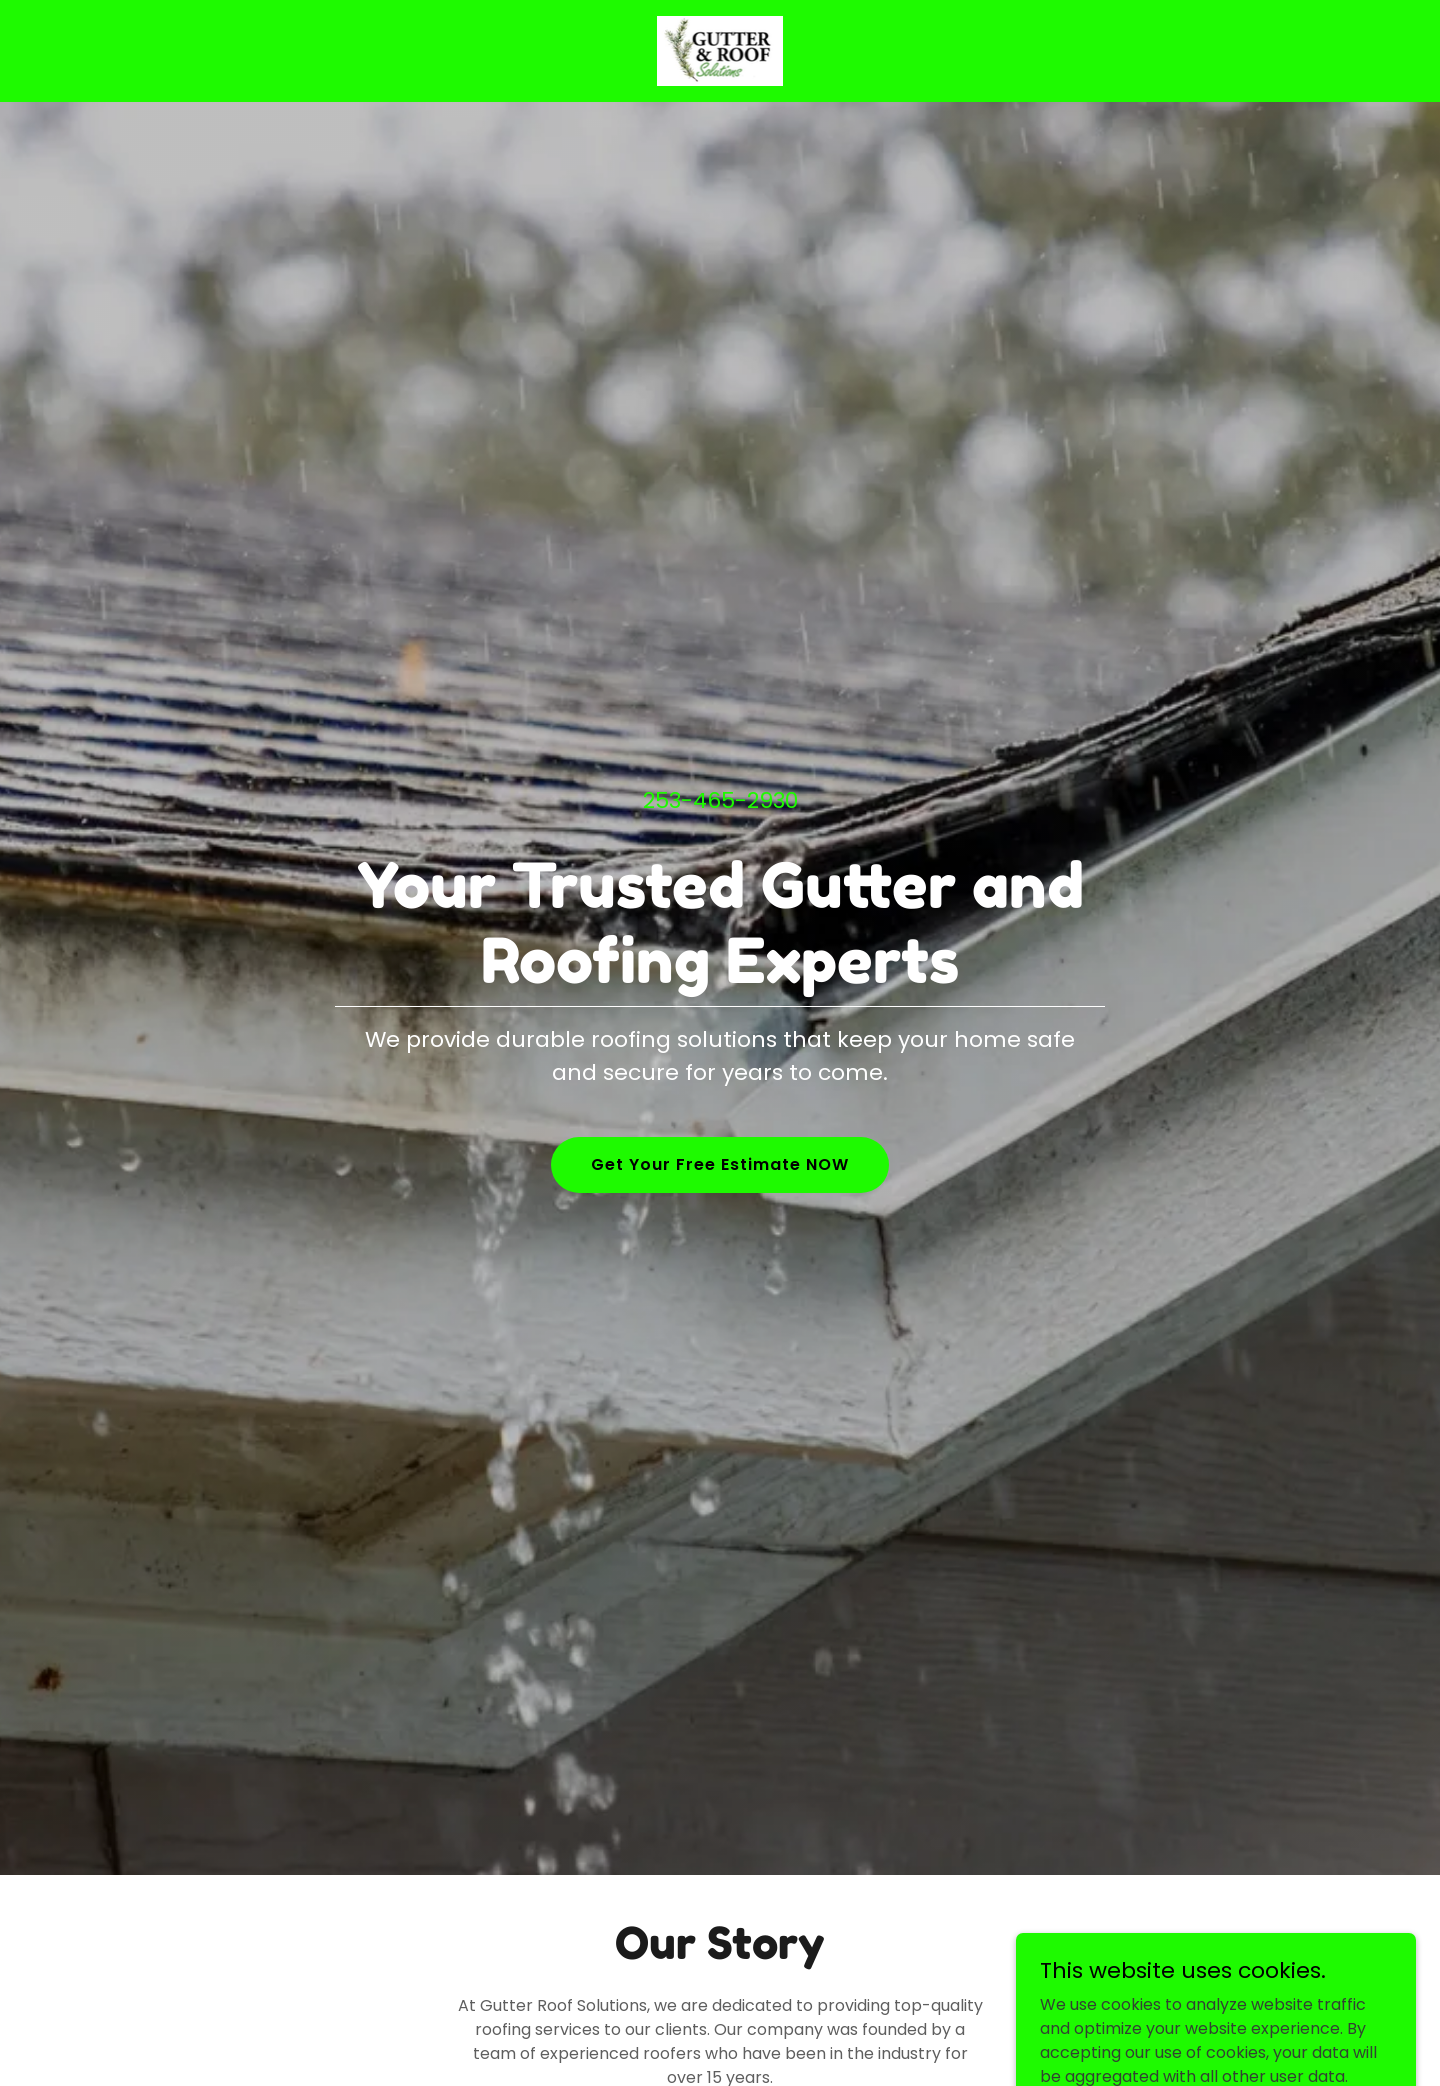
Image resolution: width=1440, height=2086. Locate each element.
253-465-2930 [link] (720, 800)
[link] (720, 49)
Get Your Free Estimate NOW (720, 1164)
